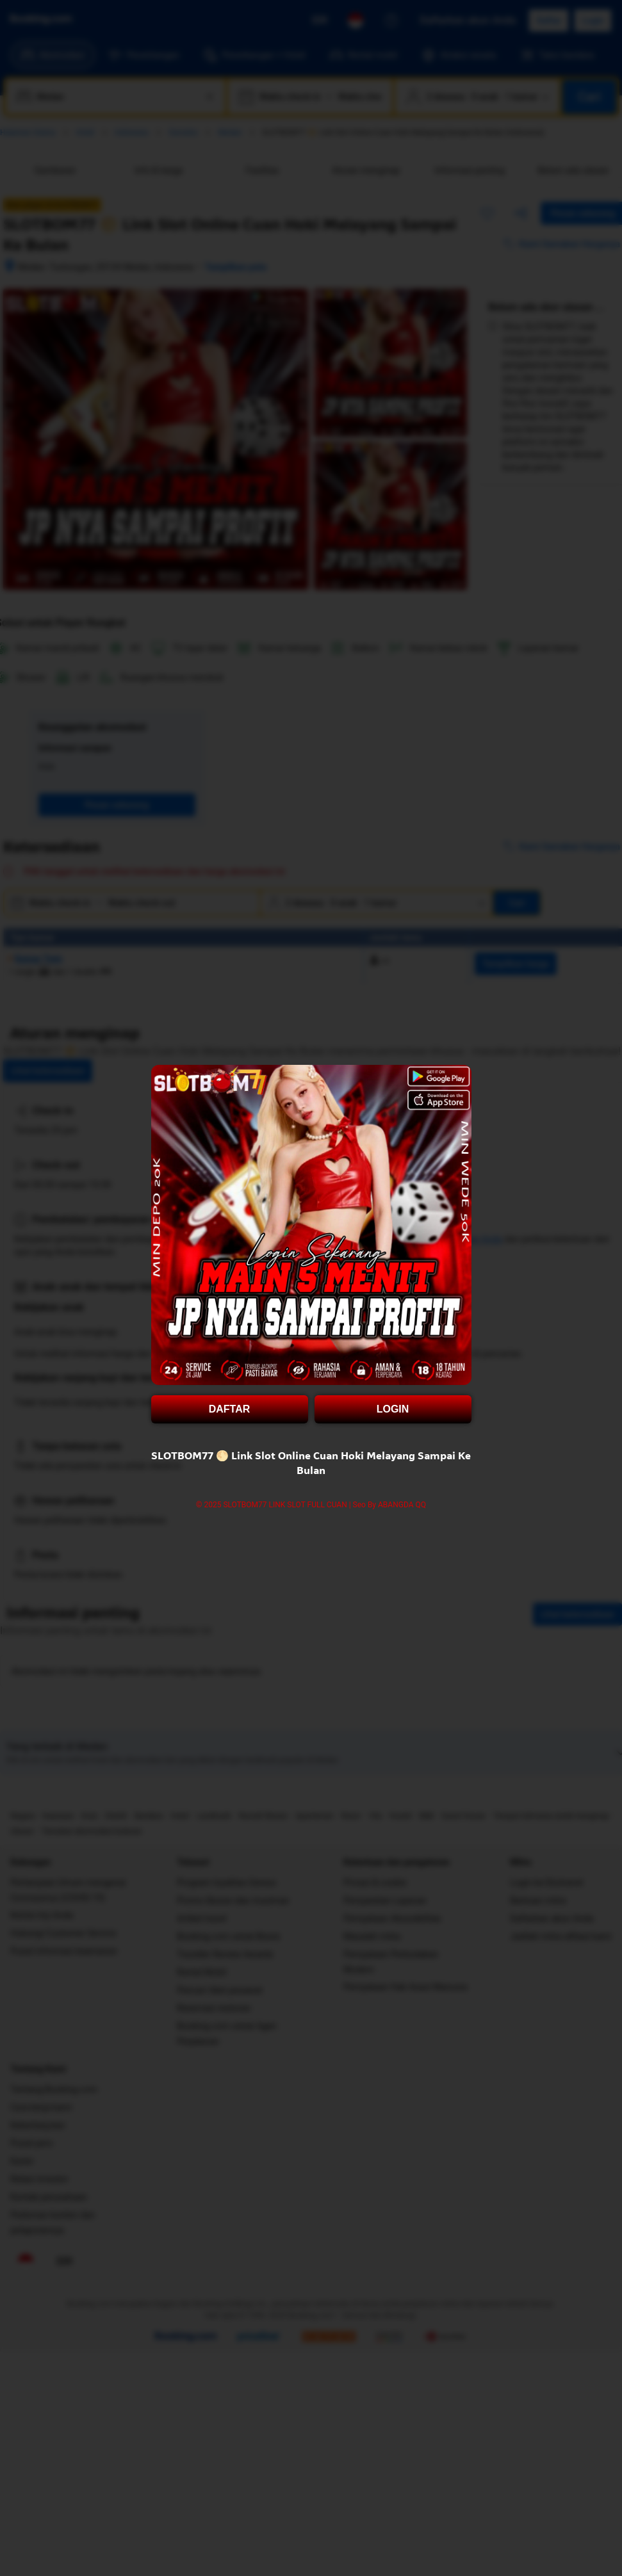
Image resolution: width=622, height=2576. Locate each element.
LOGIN (393, 1409)
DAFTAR (229, 1409)
